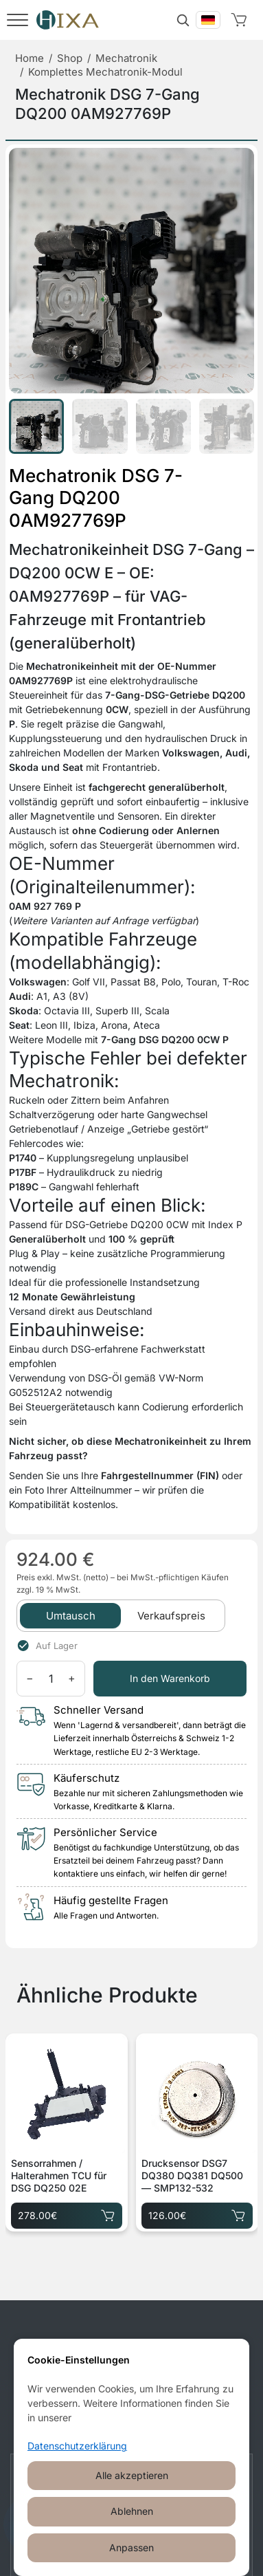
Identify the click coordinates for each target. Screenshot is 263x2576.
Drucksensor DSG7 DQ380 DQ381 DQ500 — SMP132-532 (192, 2175)
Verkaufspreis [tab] (171, 1615)
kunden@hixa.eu (151, 2405)
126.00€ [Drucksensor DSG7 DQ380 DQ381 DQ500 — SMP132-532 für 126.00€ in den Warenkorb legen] (197, 2213)
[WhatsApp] (175, 2356)
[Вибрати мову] (208, 20)
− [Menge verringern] (30, 1678)
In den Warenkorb (170, 1678)
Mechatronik (126, 58)
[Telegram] (146, 2356)
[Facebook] (88, 2356)
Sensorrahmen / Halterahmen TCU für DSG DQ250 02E (58, 2175)
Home (29, 58)
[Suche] (182, 20)
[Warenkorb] (241, 20)
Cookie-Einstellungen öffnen (131, 2546)
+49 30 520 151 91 (154, 2423)
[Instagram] (117, 2356)
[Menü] (17, 20)
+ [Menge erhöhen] (72, 1678)
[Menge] (51, 1679)
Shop (69, 58)
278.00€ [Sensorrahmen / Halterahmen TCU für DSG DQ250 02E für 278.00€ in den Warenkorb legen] (66, 2213)
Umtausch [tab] (70, 1615)
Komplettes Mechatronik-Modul (105, 71)
